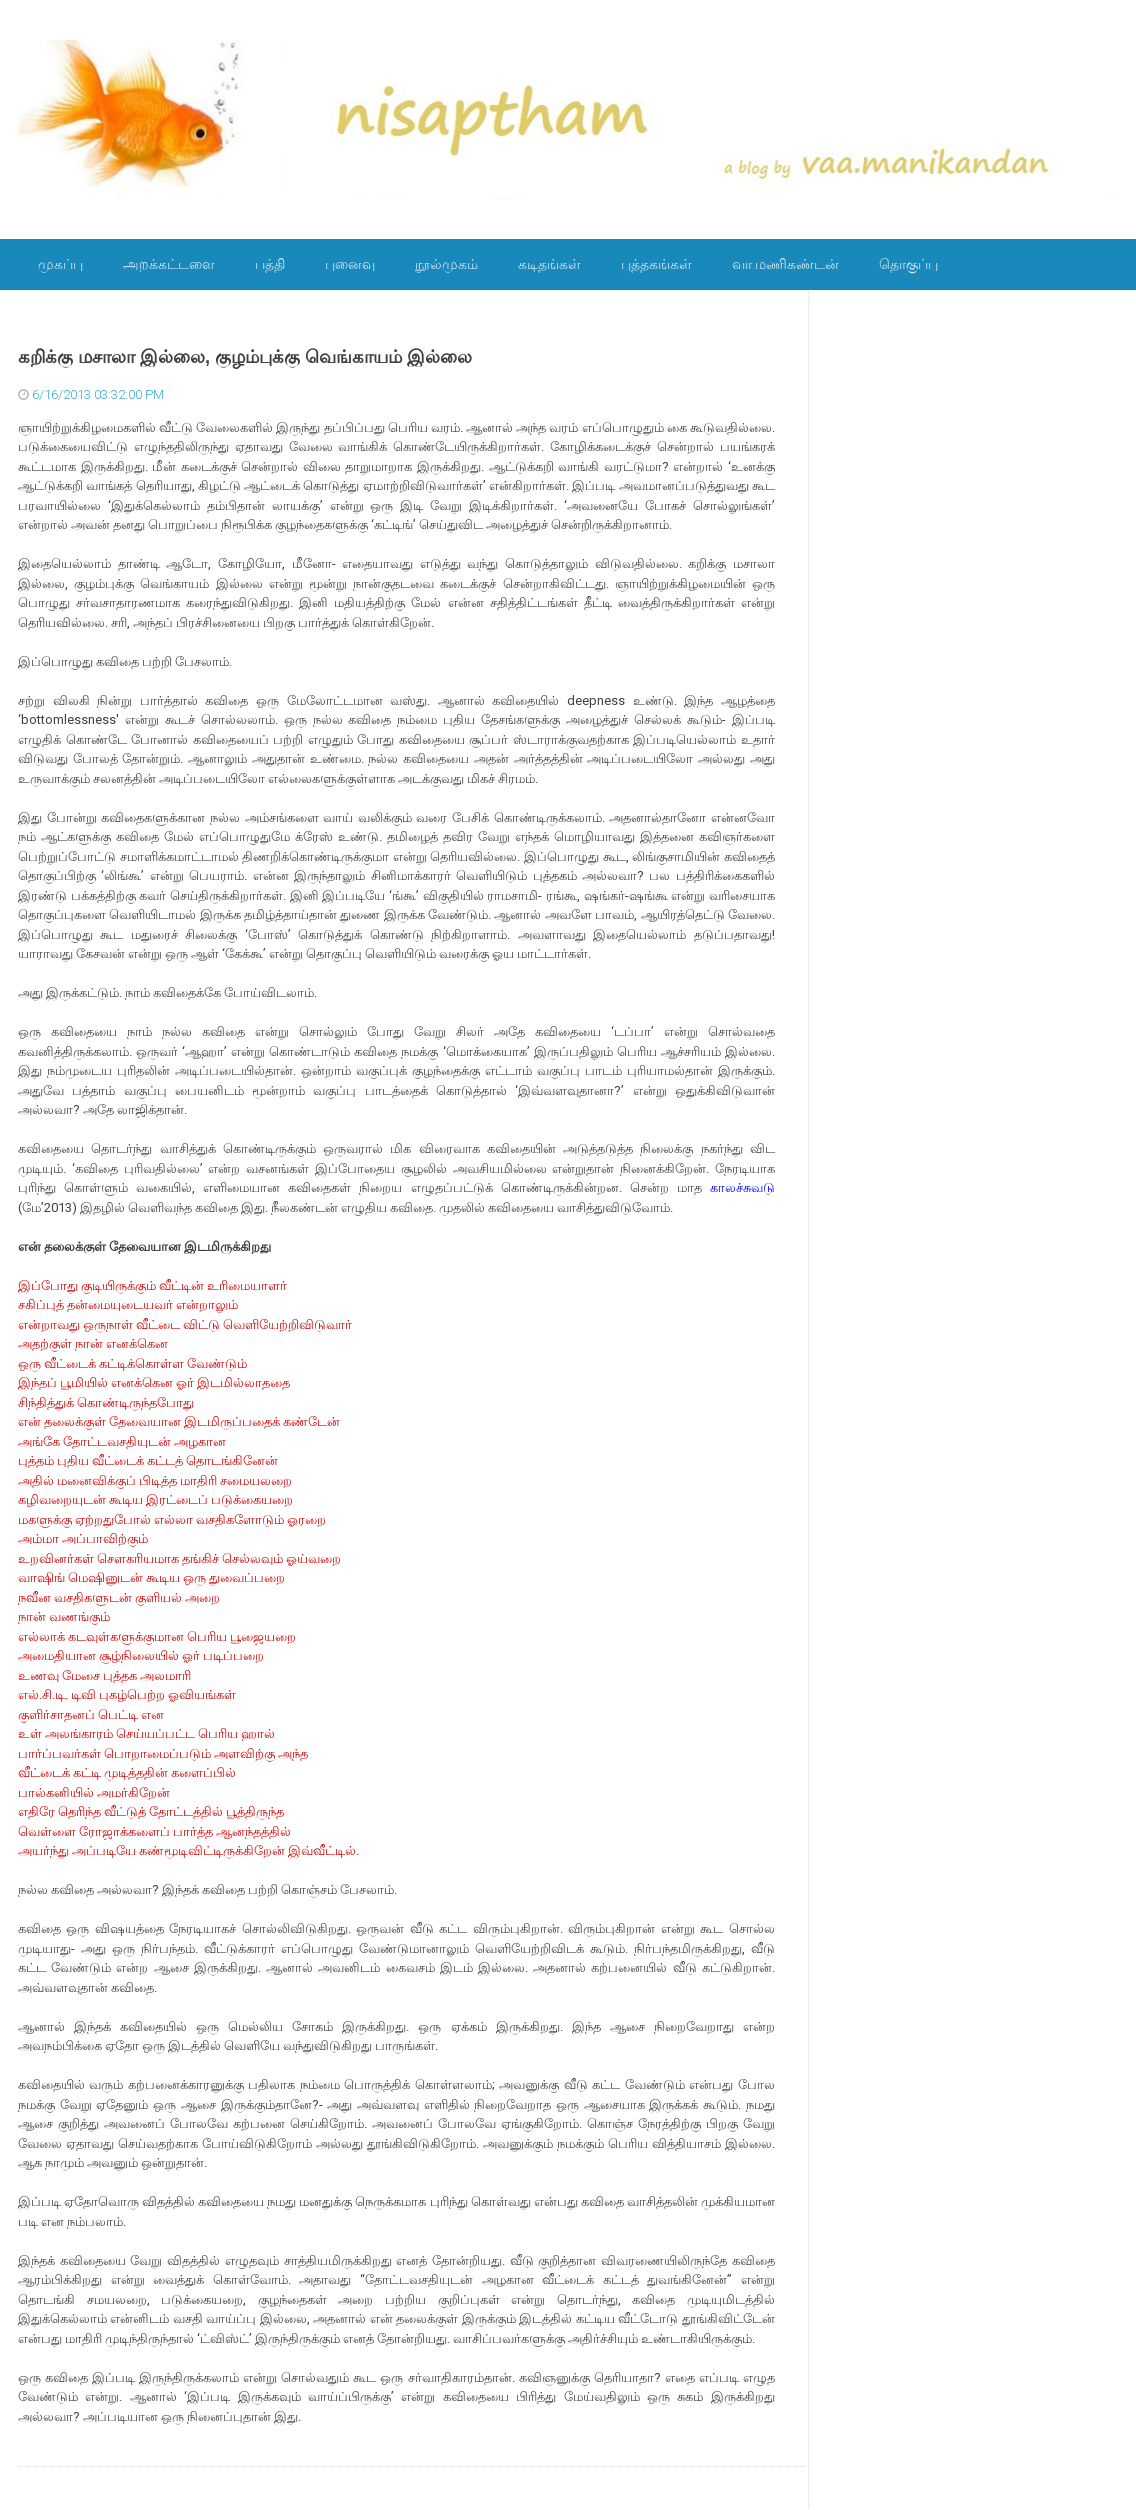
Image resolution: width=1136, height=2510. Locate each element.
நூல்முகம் (446, 264)
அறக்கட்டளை (169, 264)
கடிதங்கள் (549, 264)
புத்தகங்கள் (656, 264)
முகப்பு (60, 264)
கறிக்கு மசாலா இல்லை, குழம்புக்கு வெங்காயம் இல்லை (245, 357)
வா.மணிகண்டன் (785, 264)
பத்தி (270, 264)
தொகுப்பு (908, 264)
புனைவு (350, 264)
